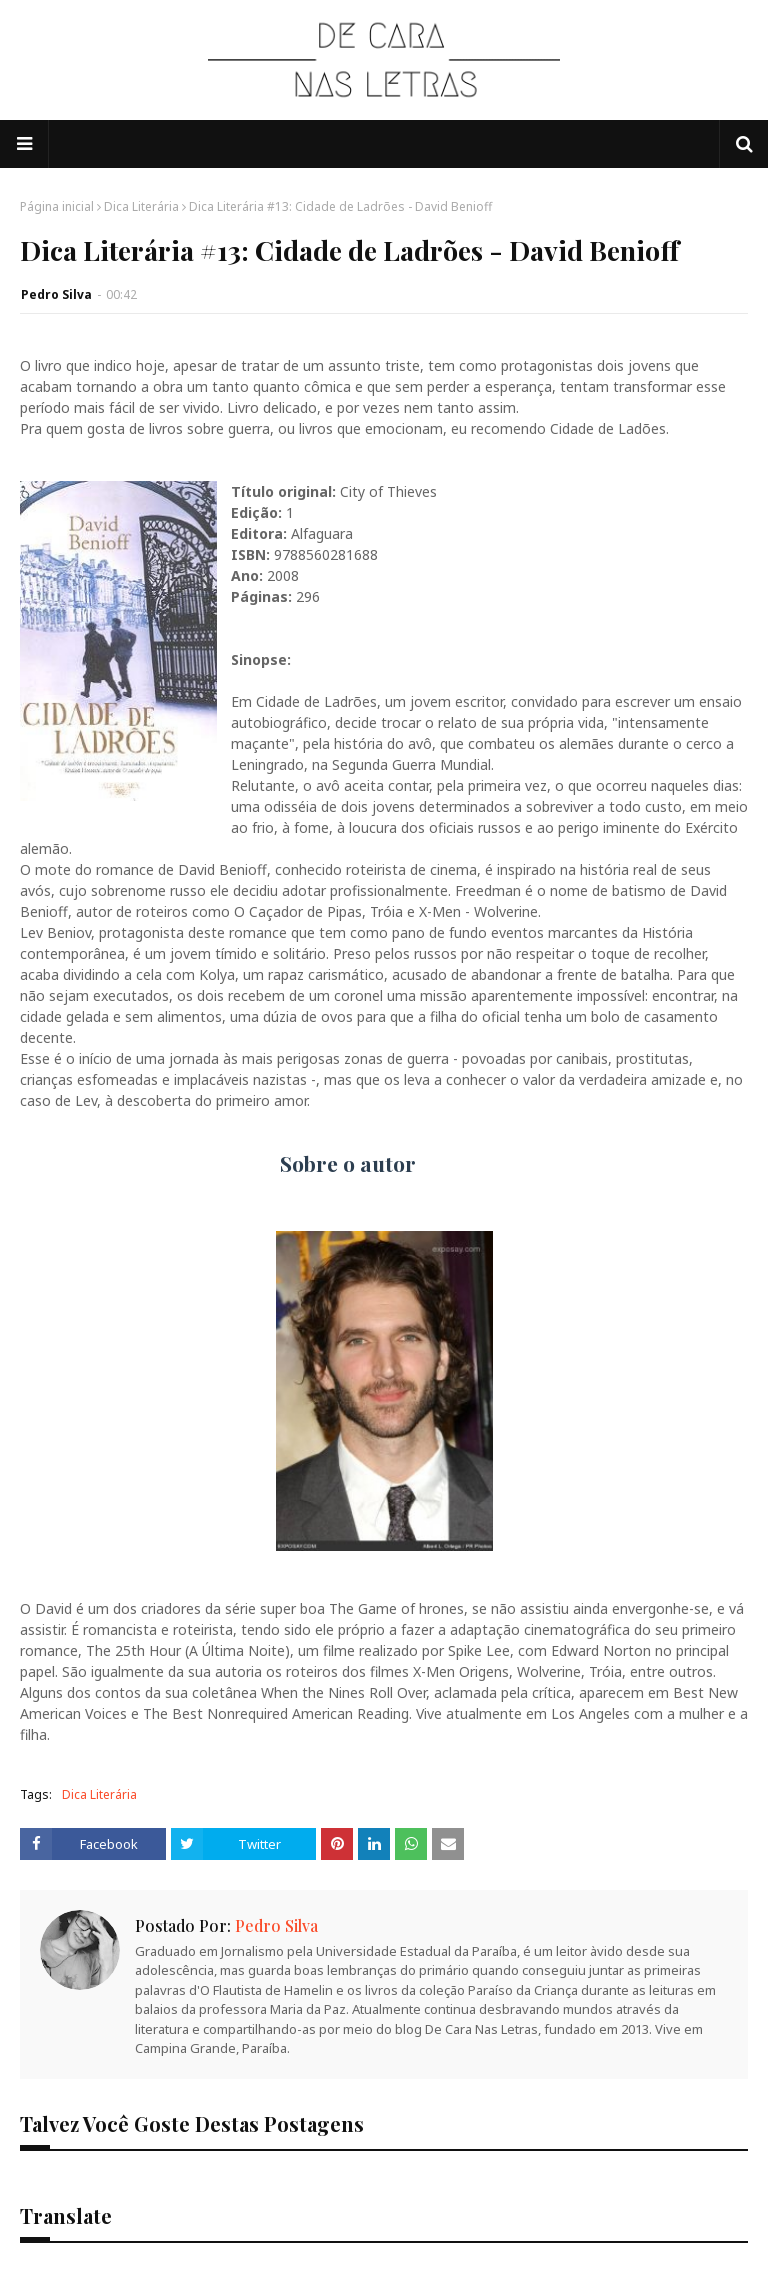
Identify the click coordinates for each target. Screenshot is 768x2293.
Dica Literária (141, 206)
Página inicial (57, 206)
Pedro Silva (56, 294)
